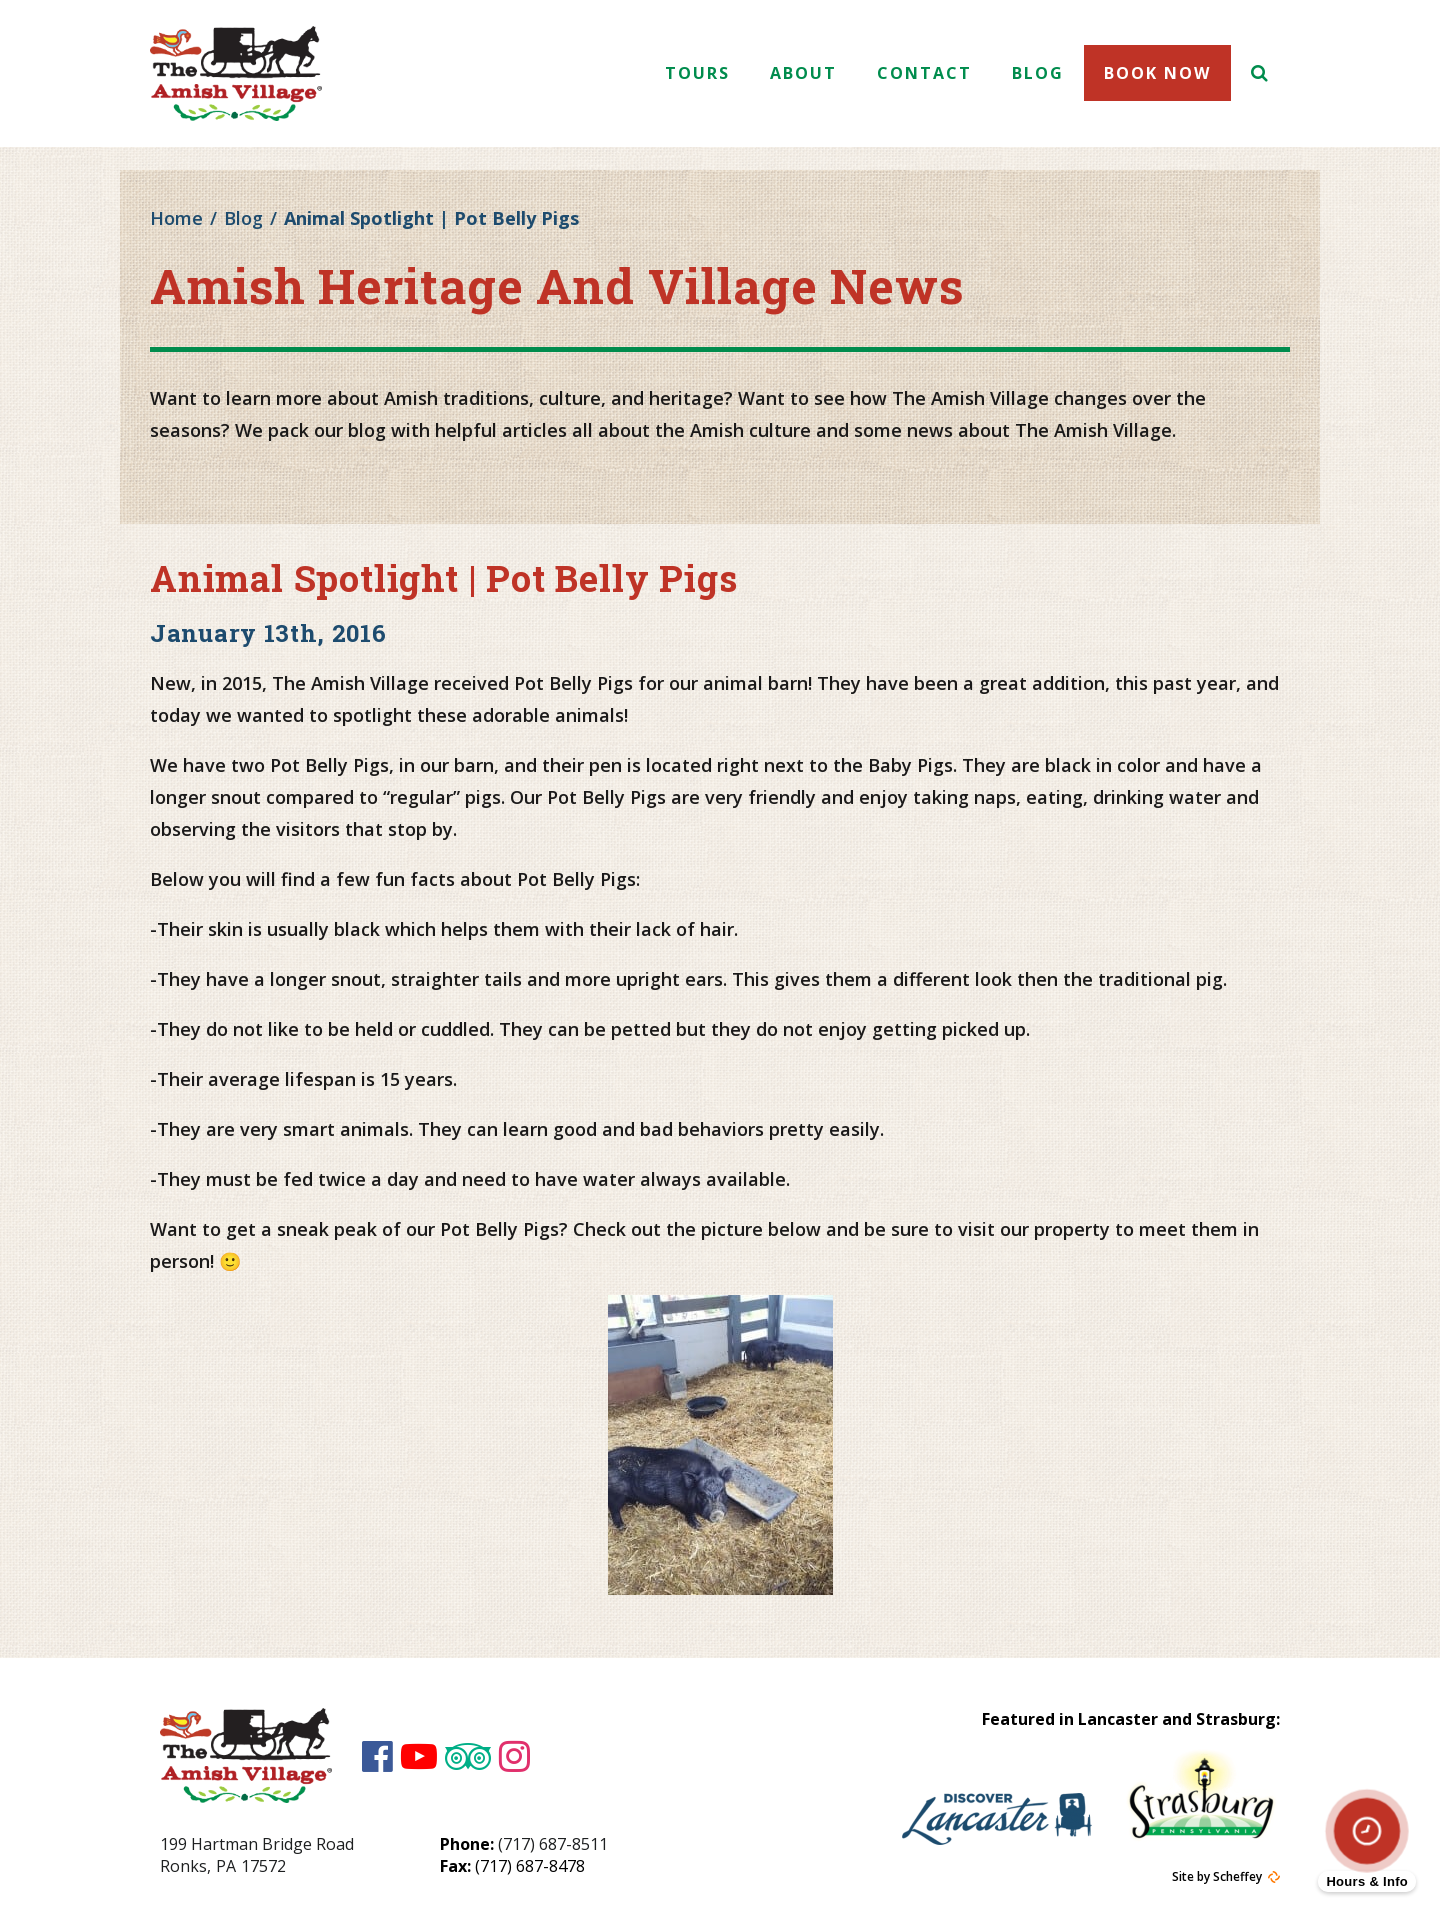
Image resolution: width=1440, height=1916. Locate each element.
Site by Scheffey (1217, 1877)
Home (176, 218)
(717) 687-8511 (553, 1844)
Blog (1038, 73)
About (803, 73)
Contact (924, 73)
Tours (697, 73)
